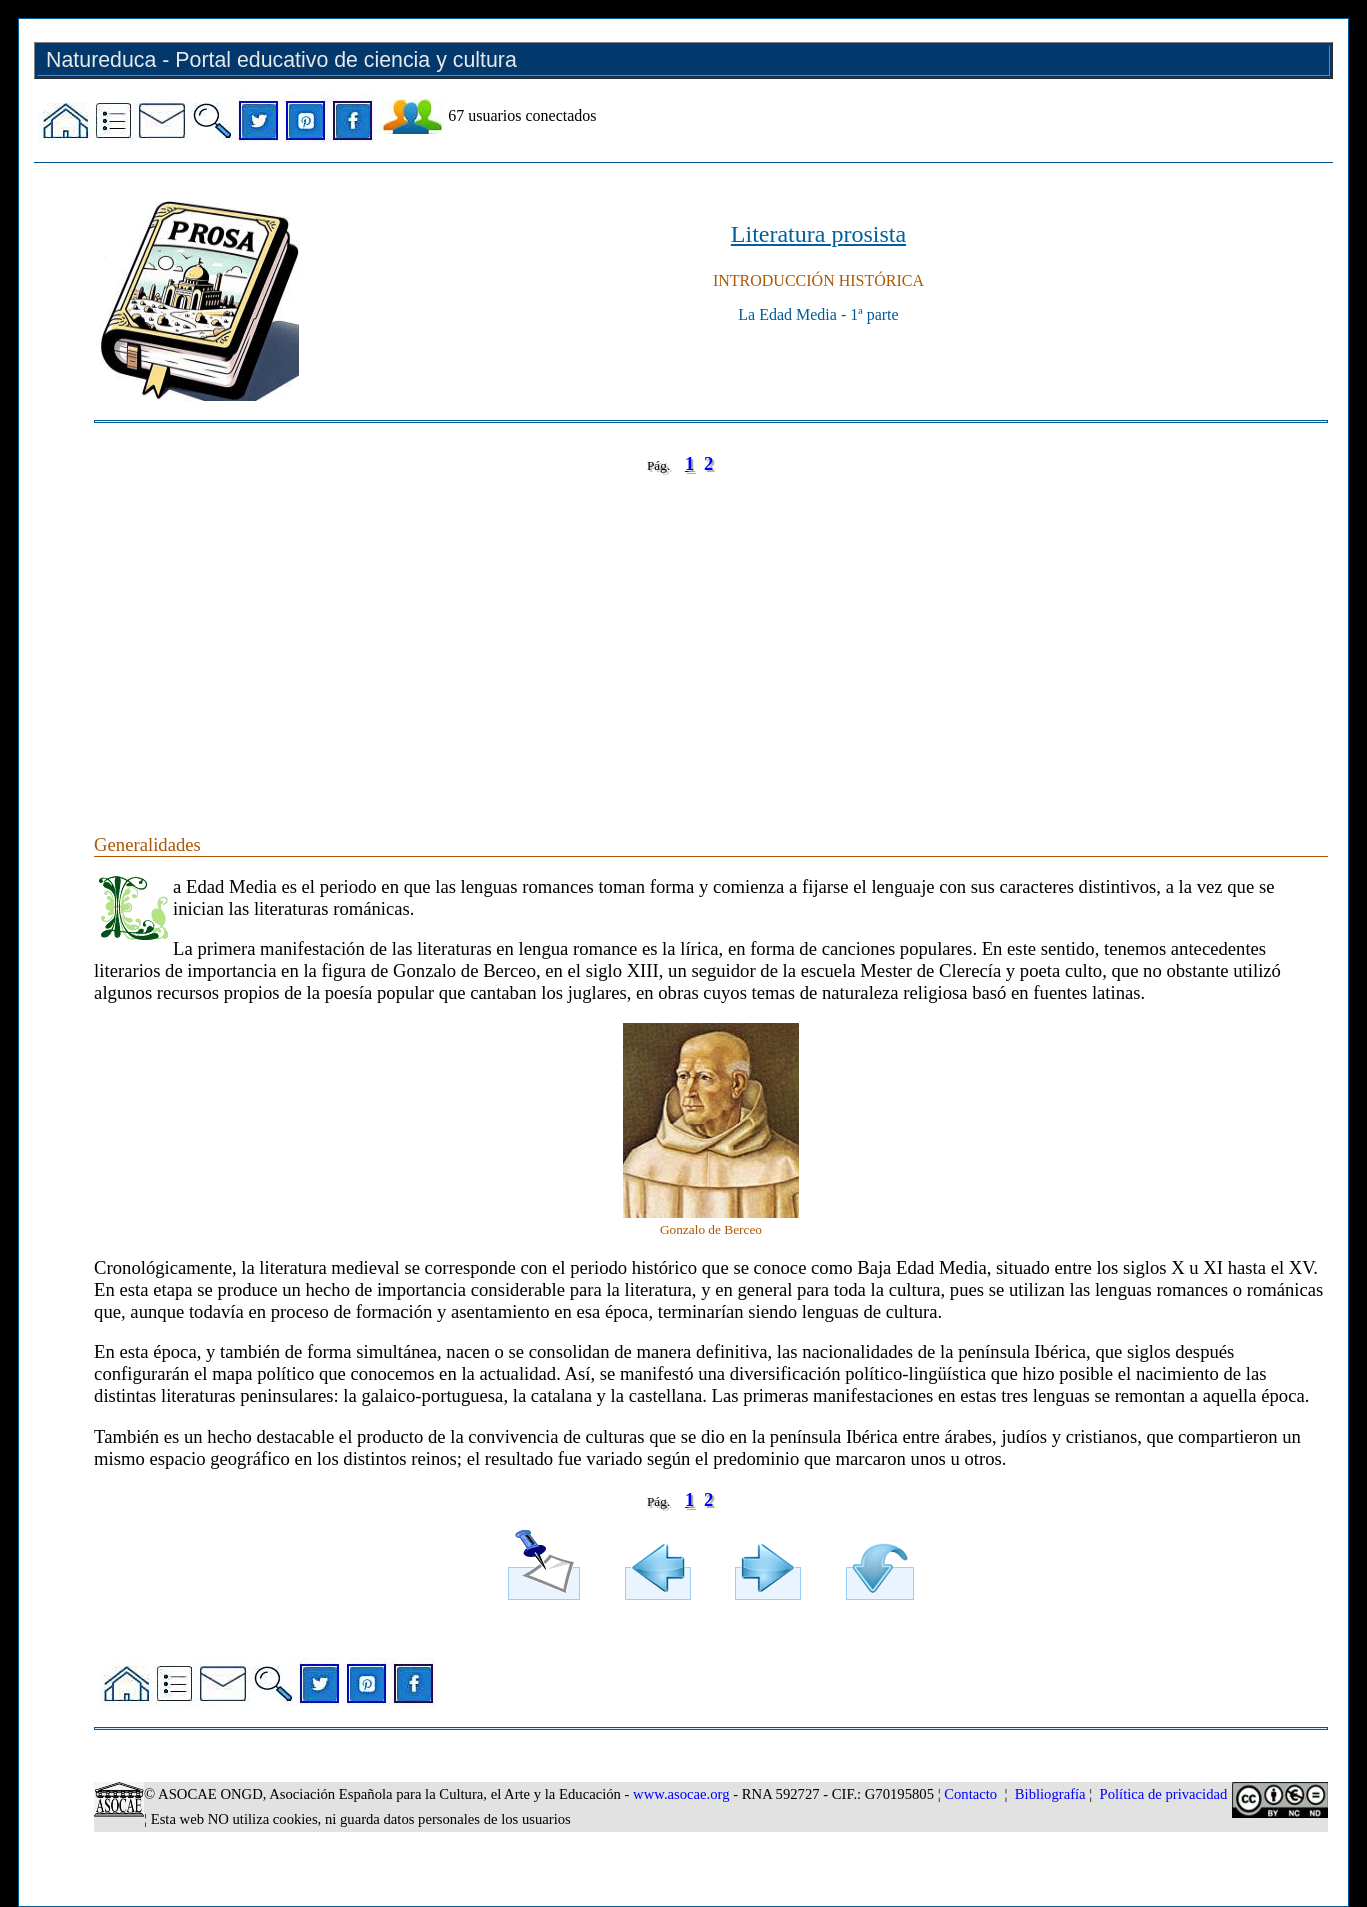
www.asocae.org (681, 1794)
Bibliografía (1050, 1794)
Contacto (970, 1794)
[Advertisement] (694, 634)
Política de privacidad (1164, 1794)
